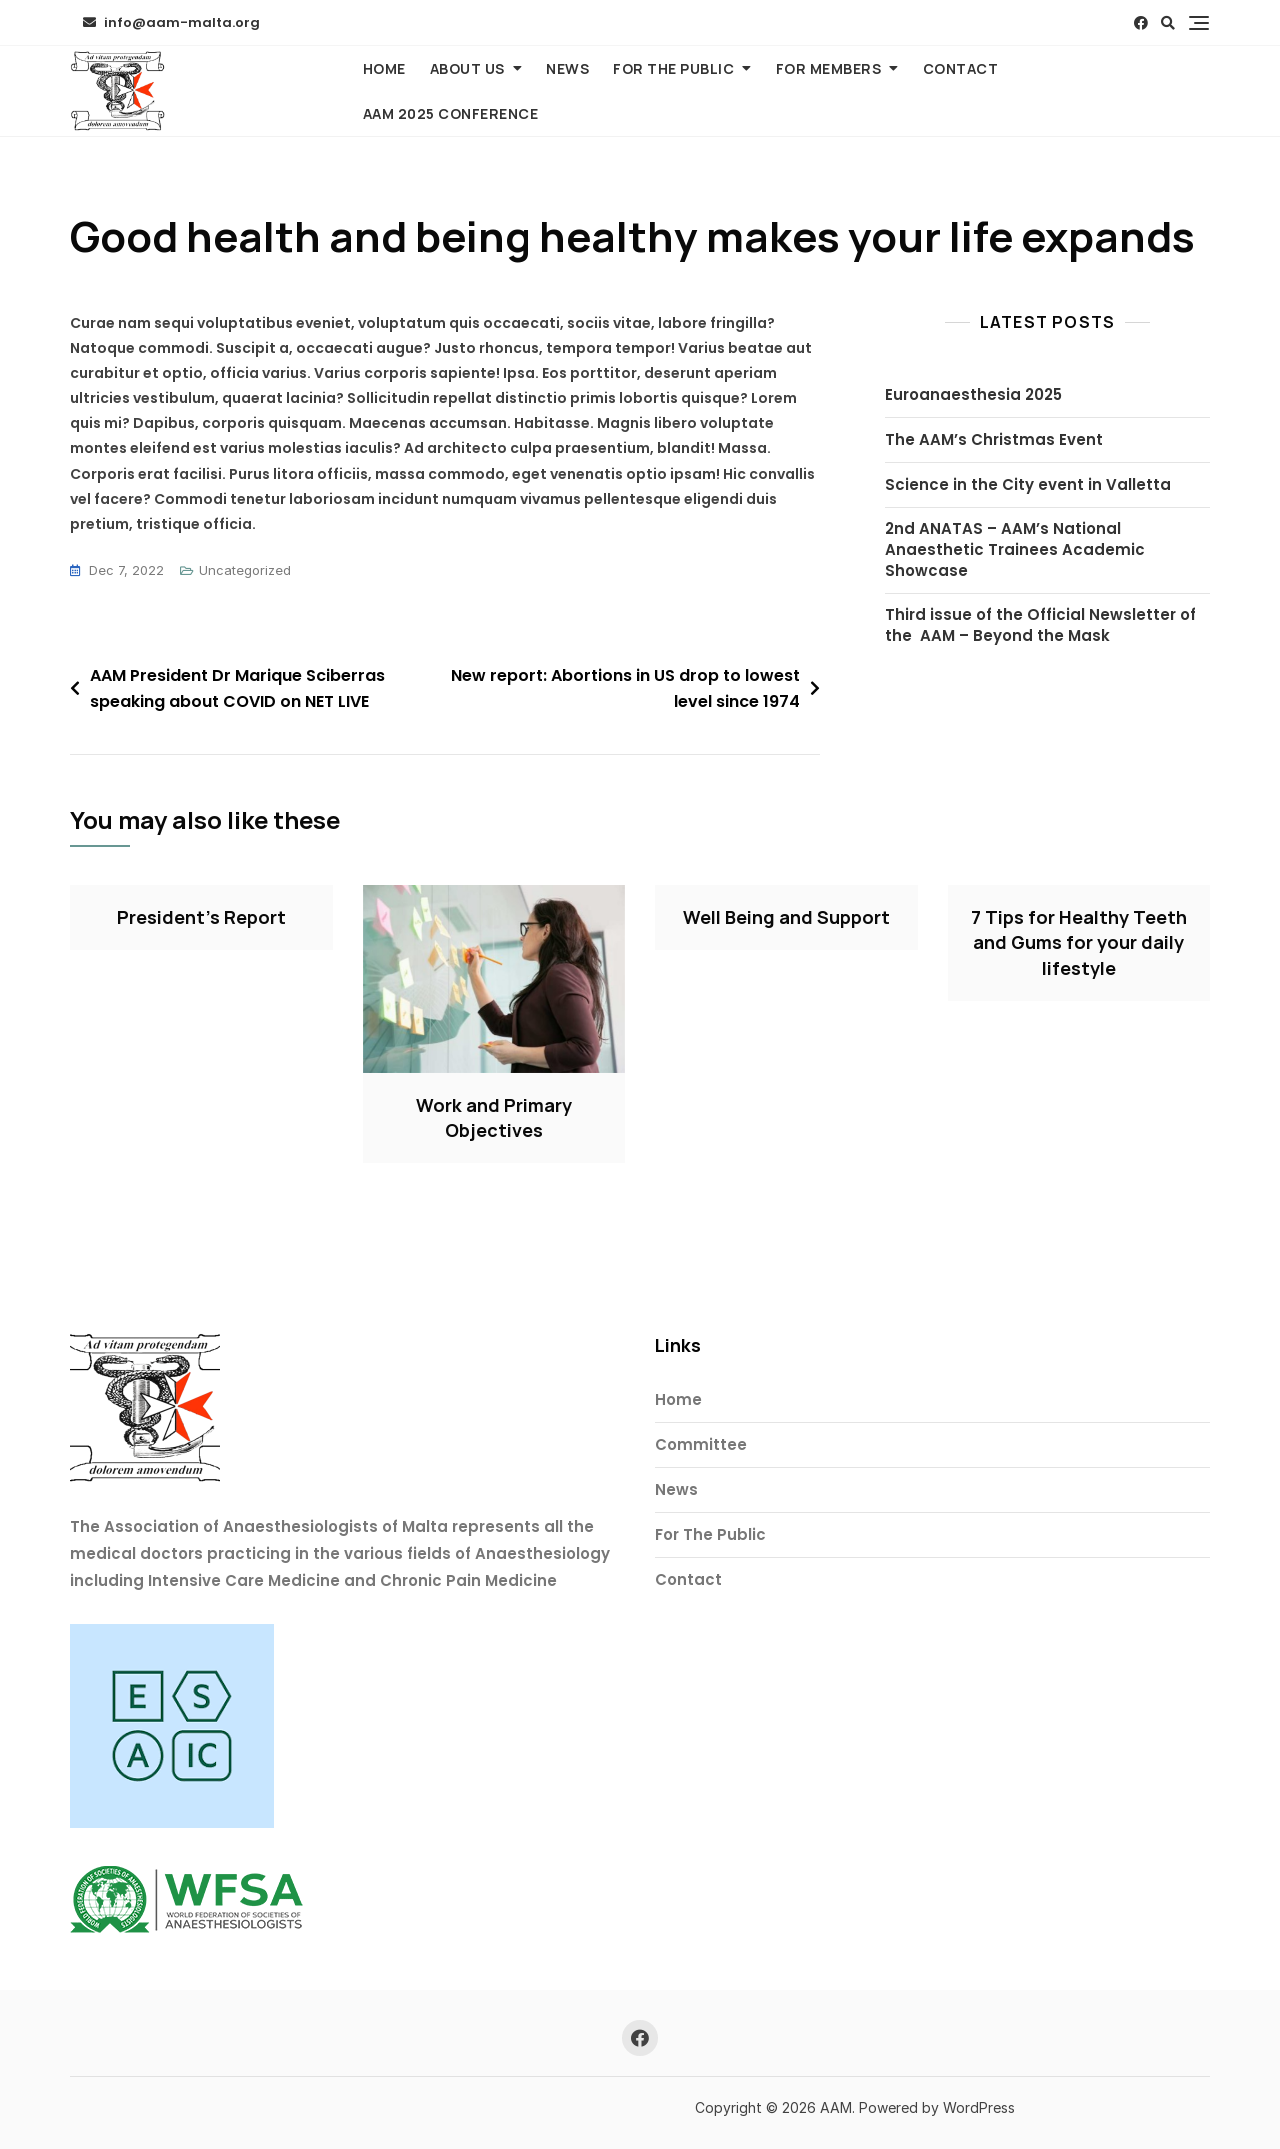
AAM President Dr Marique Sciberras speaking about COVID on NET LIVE (237, 688)
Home (384, 68)
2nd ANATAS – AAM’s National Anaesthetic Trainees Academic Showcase (1015, 549)
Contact (961, 68)
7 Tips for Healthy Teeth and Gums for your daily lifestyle (1079, 942)
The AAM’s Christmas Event (994, 439)
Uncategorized (245, 570)
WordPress (979, 2107)
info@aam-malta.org (171, 22)
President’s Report (201, 917)
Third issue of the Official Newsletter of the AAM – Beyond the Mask (1040, 625)
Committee (701, 1444)
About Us (467, 68)
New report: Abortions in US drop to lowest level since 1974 (625, 688)
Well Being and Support (786, 917)
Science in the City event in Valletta (1028, 484)
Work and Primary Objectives (494, 1117)
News (567, 68)
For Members (829, 68)
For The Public (673, 68)
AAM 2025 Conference (451, 113)
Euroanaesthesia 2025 (973, 394)
